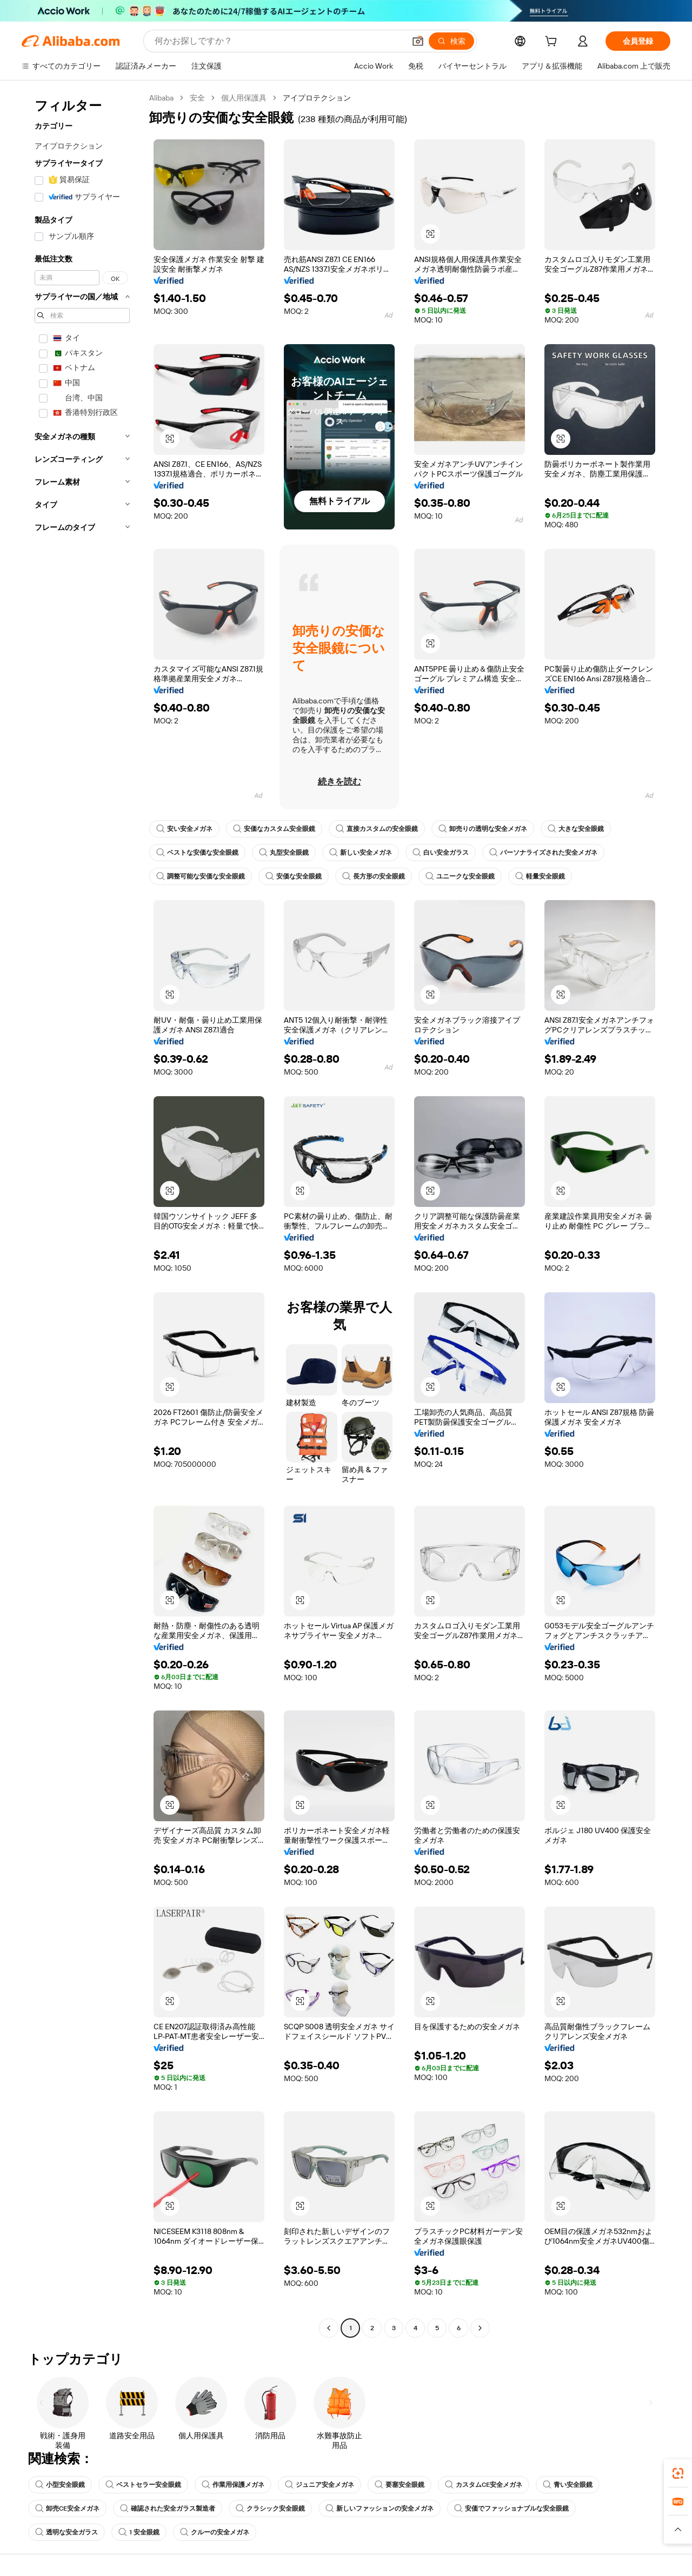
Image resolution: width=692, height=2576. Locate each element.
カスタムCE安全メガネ (483, 2484)
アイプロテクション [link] (317, 97)
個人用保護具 (244, 97)
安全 (197, 97)
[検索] (451, 41)
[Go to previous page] (328, 2328)
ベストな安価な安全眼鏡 (197, 852)
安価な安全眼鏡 (293, 876)
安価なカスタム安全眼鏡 (274, 828)
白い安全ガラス (440, 852)
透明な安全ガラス (66, 2532)
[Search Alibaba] (279, 41)
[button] (417, 41)
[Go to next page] (480, 2328)
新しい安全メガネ (360, 852)
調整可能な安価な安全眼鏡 (200, 876)
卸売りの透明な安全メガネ (482, 828)
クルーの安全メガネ (214, 2532)
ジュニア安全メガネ (319, 2484)
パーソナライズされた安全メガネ (543, 852)
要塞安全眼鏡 (399, 2484)
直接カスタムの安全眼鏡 (377, 828)
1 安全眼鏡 (138, 2532)
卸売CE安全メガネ (67, 2508)
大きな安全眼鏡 (576, 828)
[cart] (553, 42)
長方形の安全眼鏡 (373, 876)
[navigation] (82, 1214)
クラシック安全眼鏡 (270, 2508)
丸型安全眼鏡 (284, 852)
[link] (678, 2473)
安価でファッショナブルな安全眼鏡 (511, 2508)
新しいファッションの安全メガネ (379, 2508)
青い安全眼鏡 (568, 2484)
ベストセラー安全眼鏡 (143, 2484)
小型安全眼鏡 (60, 2484)
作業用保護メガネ (233, 2484)
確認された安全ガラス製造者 (167, 2508)
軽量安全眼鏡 (540, 876)
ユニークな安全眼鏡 (460, 876)
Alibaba (161, 97)
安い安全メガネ (184, 828)
